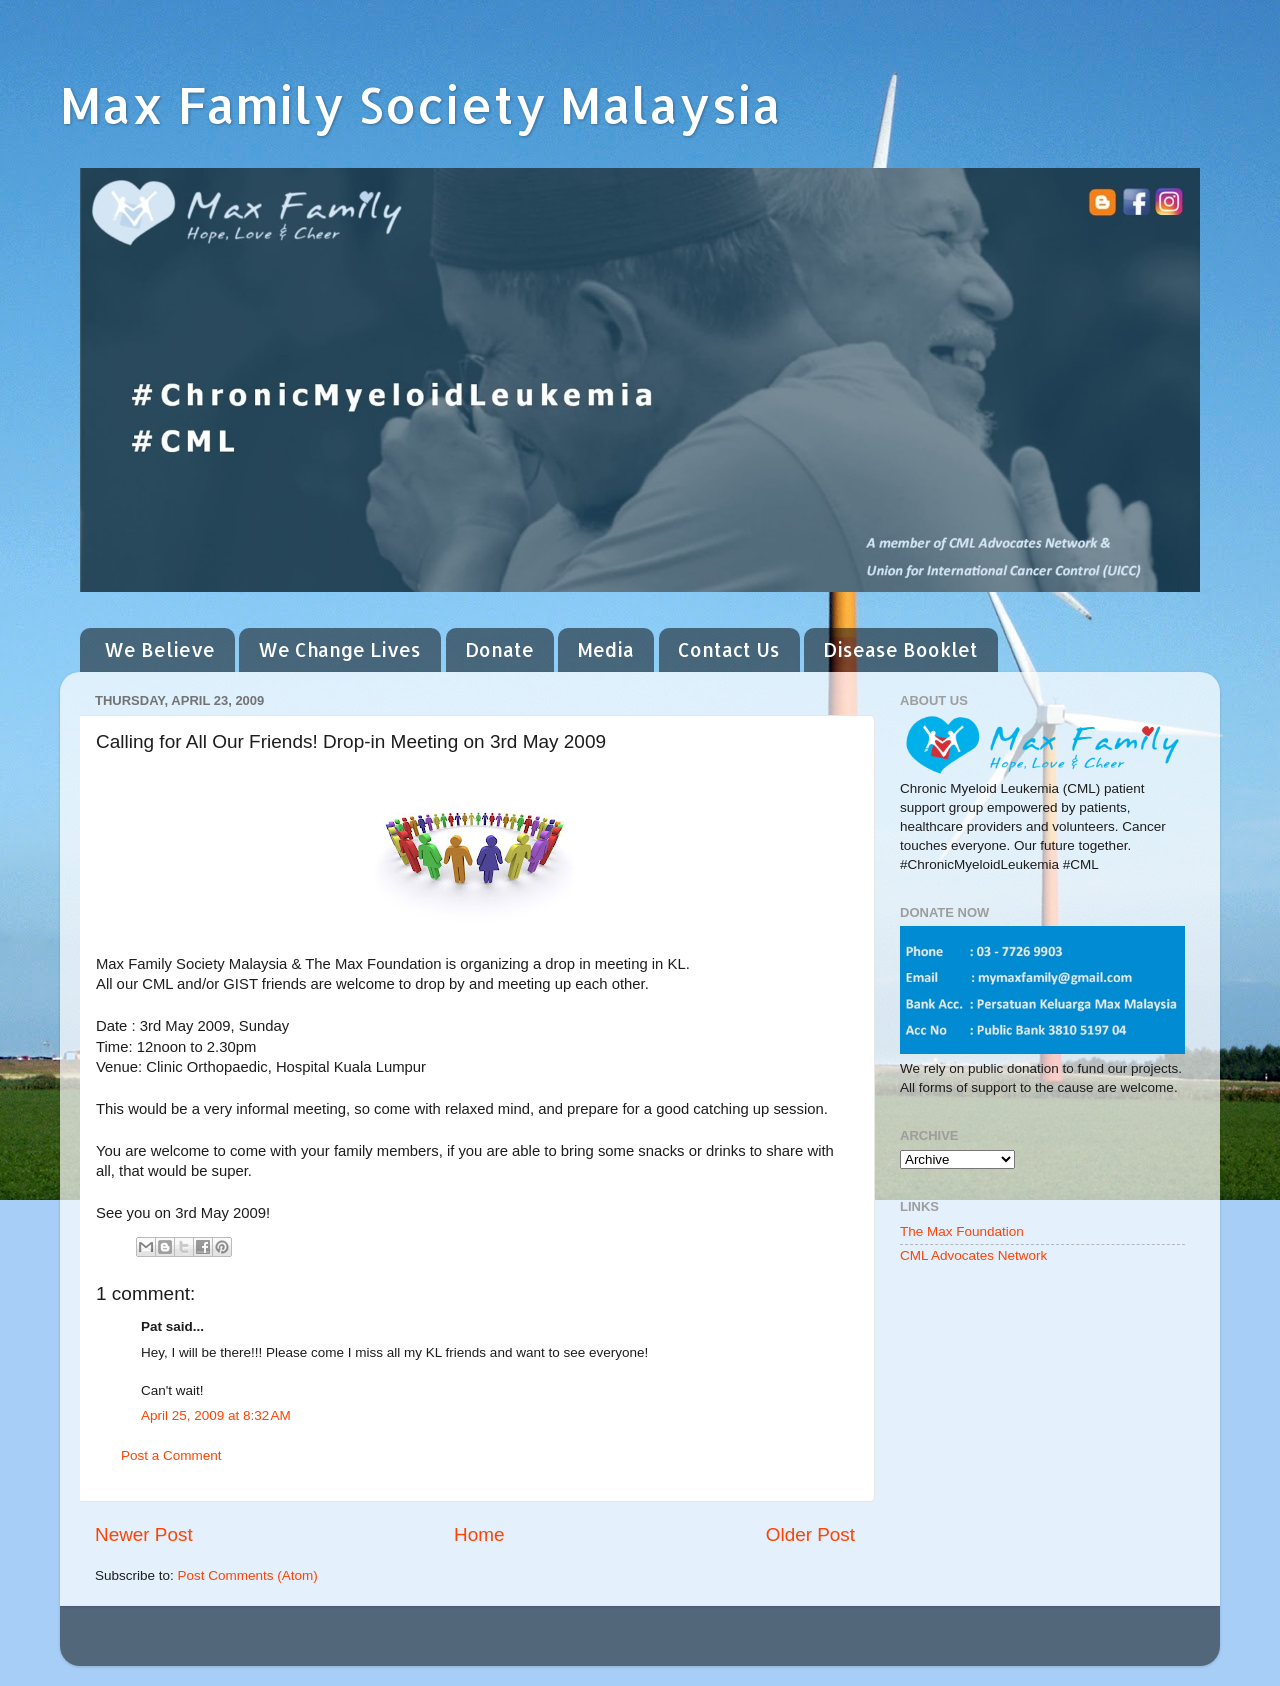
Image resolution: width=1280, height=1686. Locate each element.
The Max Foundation (962, 1231)
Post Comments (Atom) (248, 1575)
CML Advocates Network (973, 1255)
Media (605, 649)
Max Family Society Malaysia (420, 104)
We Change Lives (339, 649)
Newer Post (144, 1534)
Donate (499, 649)
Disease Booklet (900, 649)
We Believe (159, 649)
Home (479, 1534)
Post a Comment (171, 1455)
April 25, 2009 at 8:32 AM (216, 1415)
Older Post (810, 1534)
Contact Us (729, 649)
